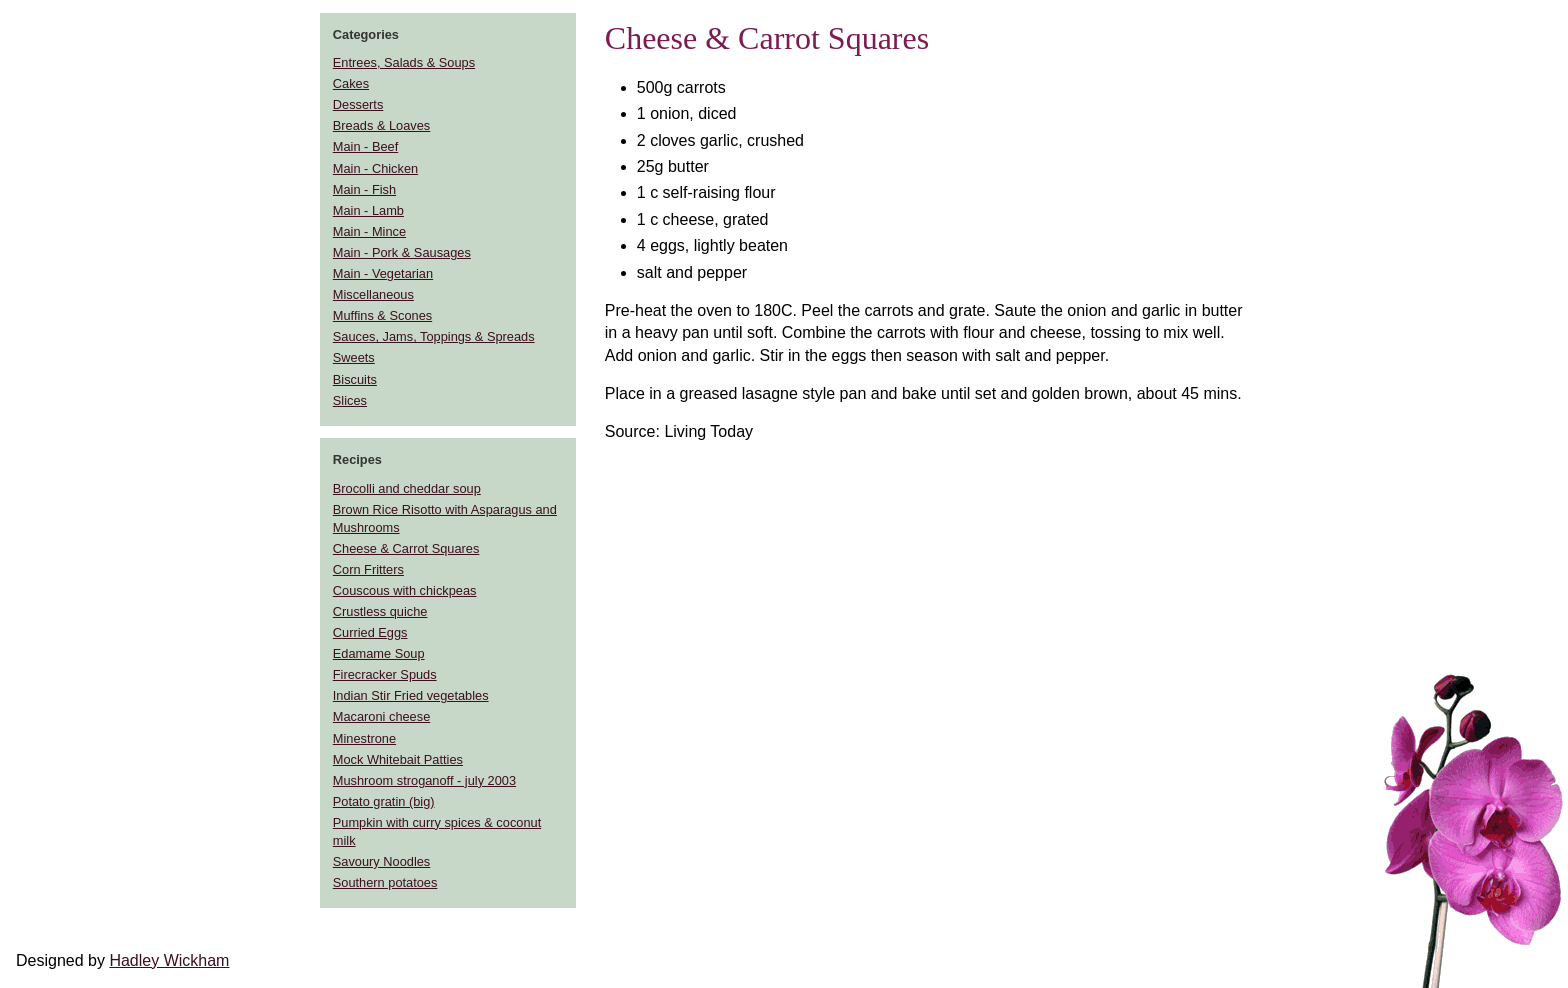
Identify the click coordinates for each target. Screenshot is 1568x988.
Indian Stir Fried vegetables (411, 695)
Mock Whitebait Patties (398, 759)
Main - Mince (369, 231)
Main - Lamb (368, 210)
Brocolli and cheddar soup (407, 488)
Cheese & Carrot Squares (406, 548)
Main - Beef (365, 146)
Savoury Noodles (381, 861)
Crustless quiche (380, 611)
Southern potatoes (385, 882)
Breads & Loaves (381, 125)
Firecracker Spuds (385, 674)
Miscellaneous (373, 294)
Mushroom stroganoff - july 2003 (424, 780)
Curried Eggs (370, 632)
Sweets (354, 357)
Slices (350, 400)
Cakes (351, 83)
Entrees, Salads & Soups (404, 62)
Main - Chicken (375, 168)
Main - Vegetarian (383, 273)
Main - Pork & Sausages (402, 252)
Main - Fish (364, 189)
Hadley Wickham (169, 960)
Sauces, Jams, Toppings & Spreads (434, 336)
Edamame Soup (379, 653)
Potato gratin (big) (384, 801)
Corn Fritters (368, 569)
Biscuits (355, 379)
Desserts (358, 104)
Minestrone (364, 738)
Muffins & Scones (382, 315)
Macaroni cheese (381, 716)
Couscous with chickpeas (405, 590)
